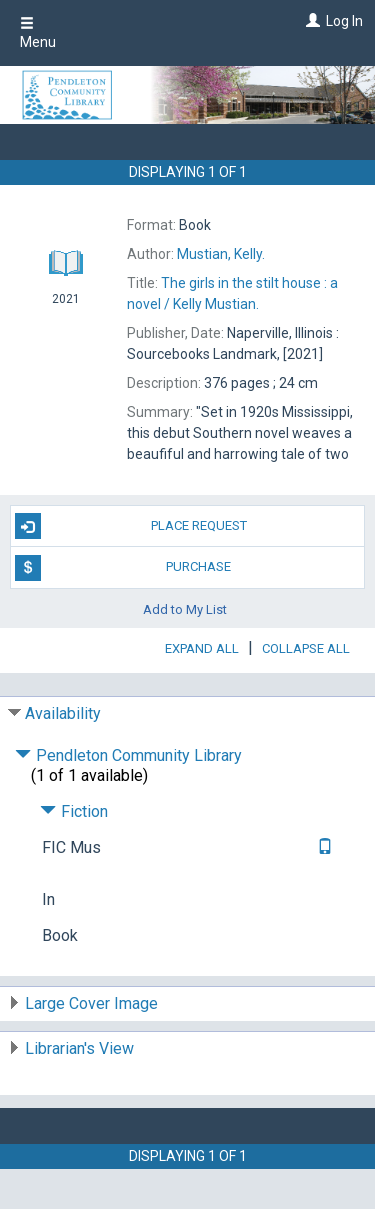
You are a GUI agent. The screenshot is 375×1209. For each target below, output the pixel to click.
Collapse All (306, 648)
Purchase (123, 568)
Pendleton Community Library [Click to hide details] (128, 755)
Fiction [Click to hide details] (74, 811)
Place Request (131, 526)
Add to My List (185, 609)
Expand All (202, 648)
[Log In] (310, 21)
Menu (38, 33)
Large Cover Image (91, 1003)
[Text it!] (322, 847)
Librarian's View (79, 1048)
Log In (344, 21)
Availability (63, 713)
